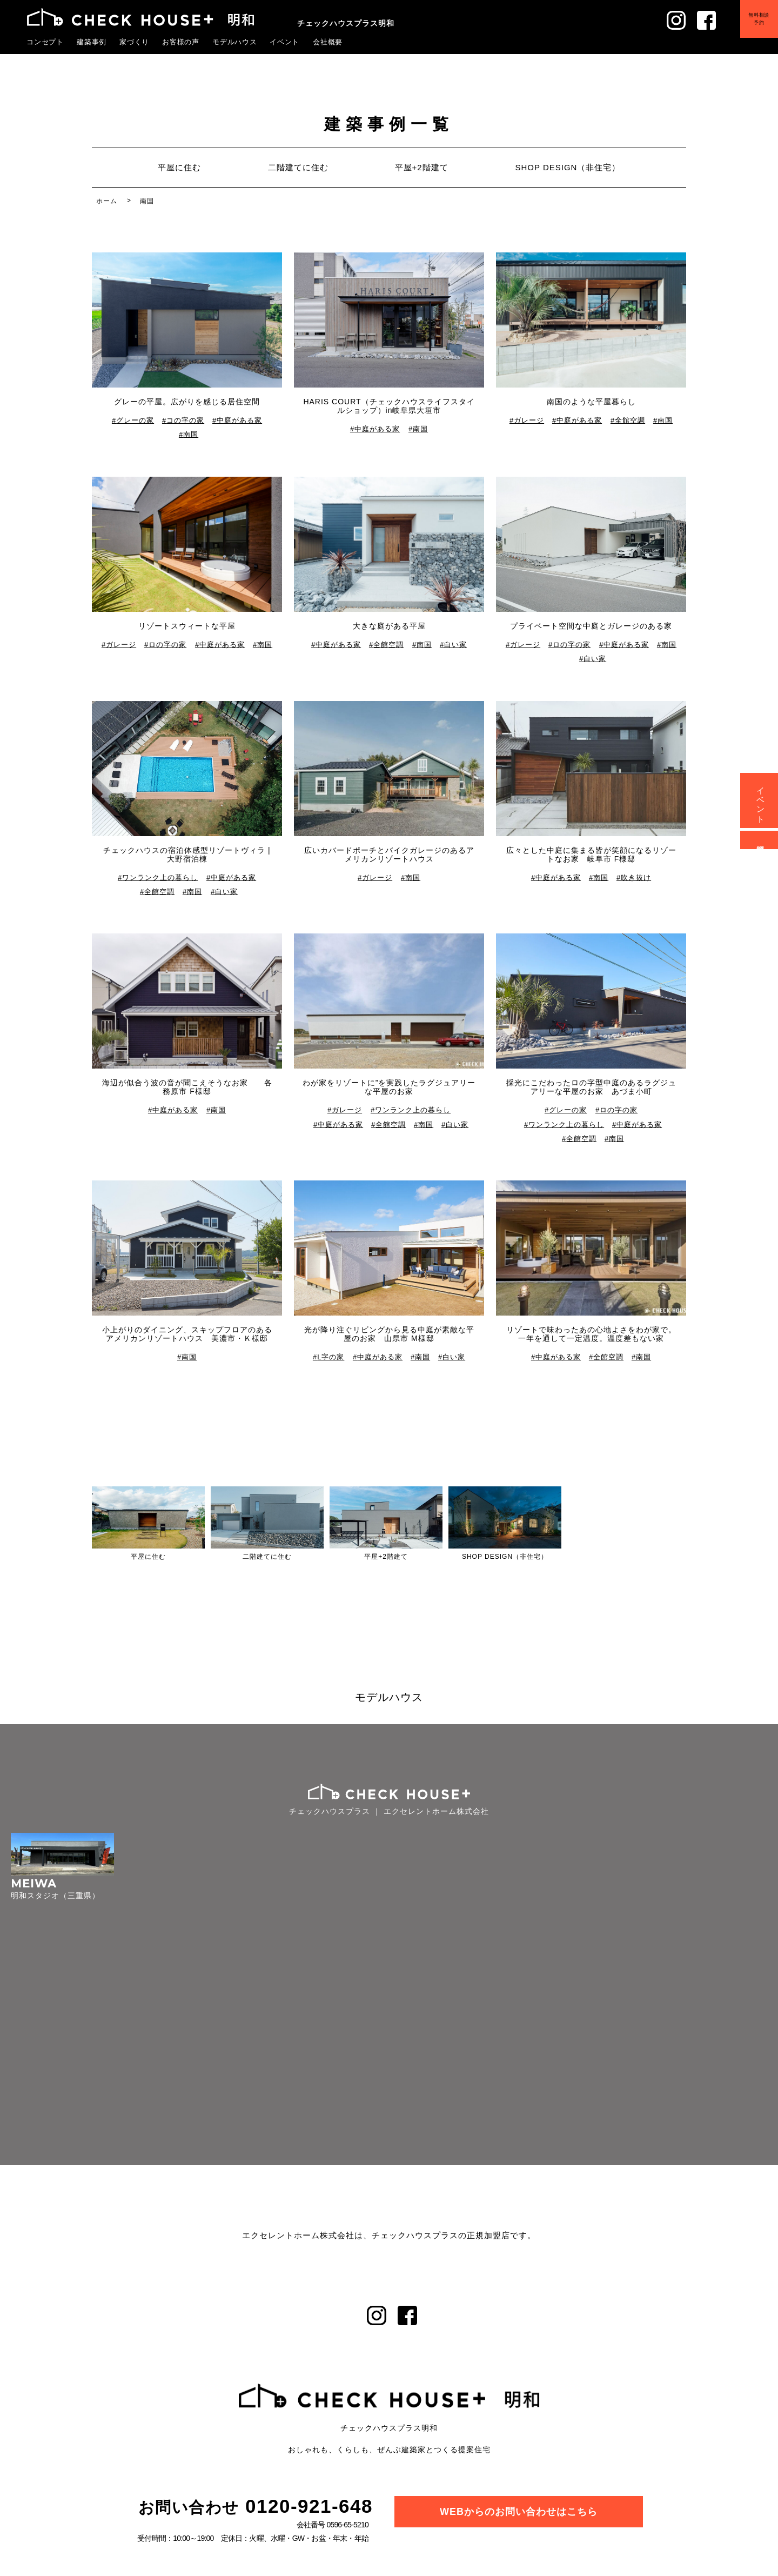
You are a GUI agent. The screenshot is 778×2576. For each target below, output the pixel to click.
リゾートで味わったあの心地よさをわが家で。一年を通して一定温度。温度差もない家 (591, 1334)
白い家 (455, 644)
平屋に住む (179, 167)
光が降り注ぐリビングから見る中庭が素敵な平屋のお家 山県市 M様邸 (389, 1334)
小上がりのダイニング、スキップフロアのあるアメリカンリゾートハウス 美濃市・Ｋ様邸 (187, 1334)
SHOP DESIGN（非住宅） (567, 167)
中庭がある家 (239, 420)
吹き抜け (636, 877)
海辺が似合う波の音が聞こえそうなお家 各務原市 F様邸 (187, 1087)
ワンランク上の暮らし (160, 877)
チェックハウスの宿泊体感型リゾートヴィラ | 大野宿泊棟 (187, 854)
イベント (284, 41)
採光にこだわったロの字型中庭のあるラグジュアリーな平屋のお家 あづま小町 (591, 1087)
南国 (191, 435)
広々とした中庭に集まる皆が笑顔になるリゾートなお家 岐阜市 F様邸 (591, 854)
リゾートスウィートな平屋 (187, 626)
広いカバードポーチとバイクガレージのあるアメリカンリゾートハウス (389, 854)
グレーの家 (135, 420)
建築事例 (91, 41)
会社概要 (328, 41)
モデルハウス (235, 41)
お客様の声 (181, 41)
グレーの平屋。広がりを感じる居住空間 (187, 401)
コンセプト (45, 41)
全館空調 (630, 420)
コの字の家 (185, 420)
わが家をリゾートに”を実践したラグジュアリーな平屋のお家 (389, 1087)
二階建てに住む (297, 167)
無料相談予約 (752, 25)
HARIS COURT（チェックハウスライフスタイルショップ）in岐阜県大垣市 (388, 406)
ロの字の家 (168, 644)
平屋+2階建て (421, 167)
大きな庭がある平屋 (389, 626)
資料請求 (761, 840)
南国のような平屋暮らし (591, 401)
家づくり (134, 41)
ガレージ (529, 420)
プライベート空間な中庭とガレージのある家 (591, 626)
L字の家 (330, 1357)
